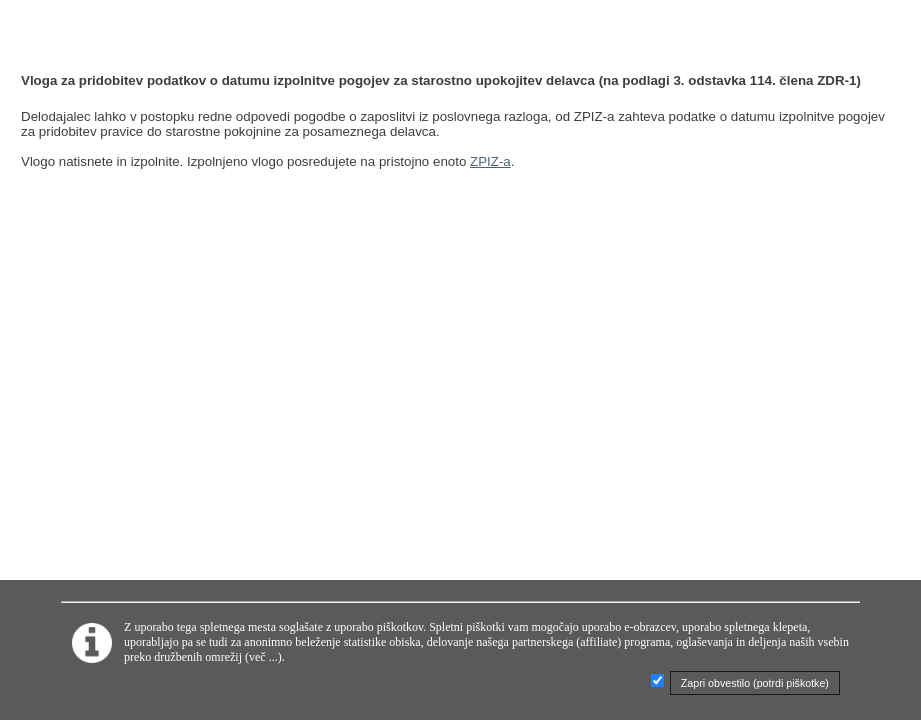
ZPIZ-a (490, 161)
